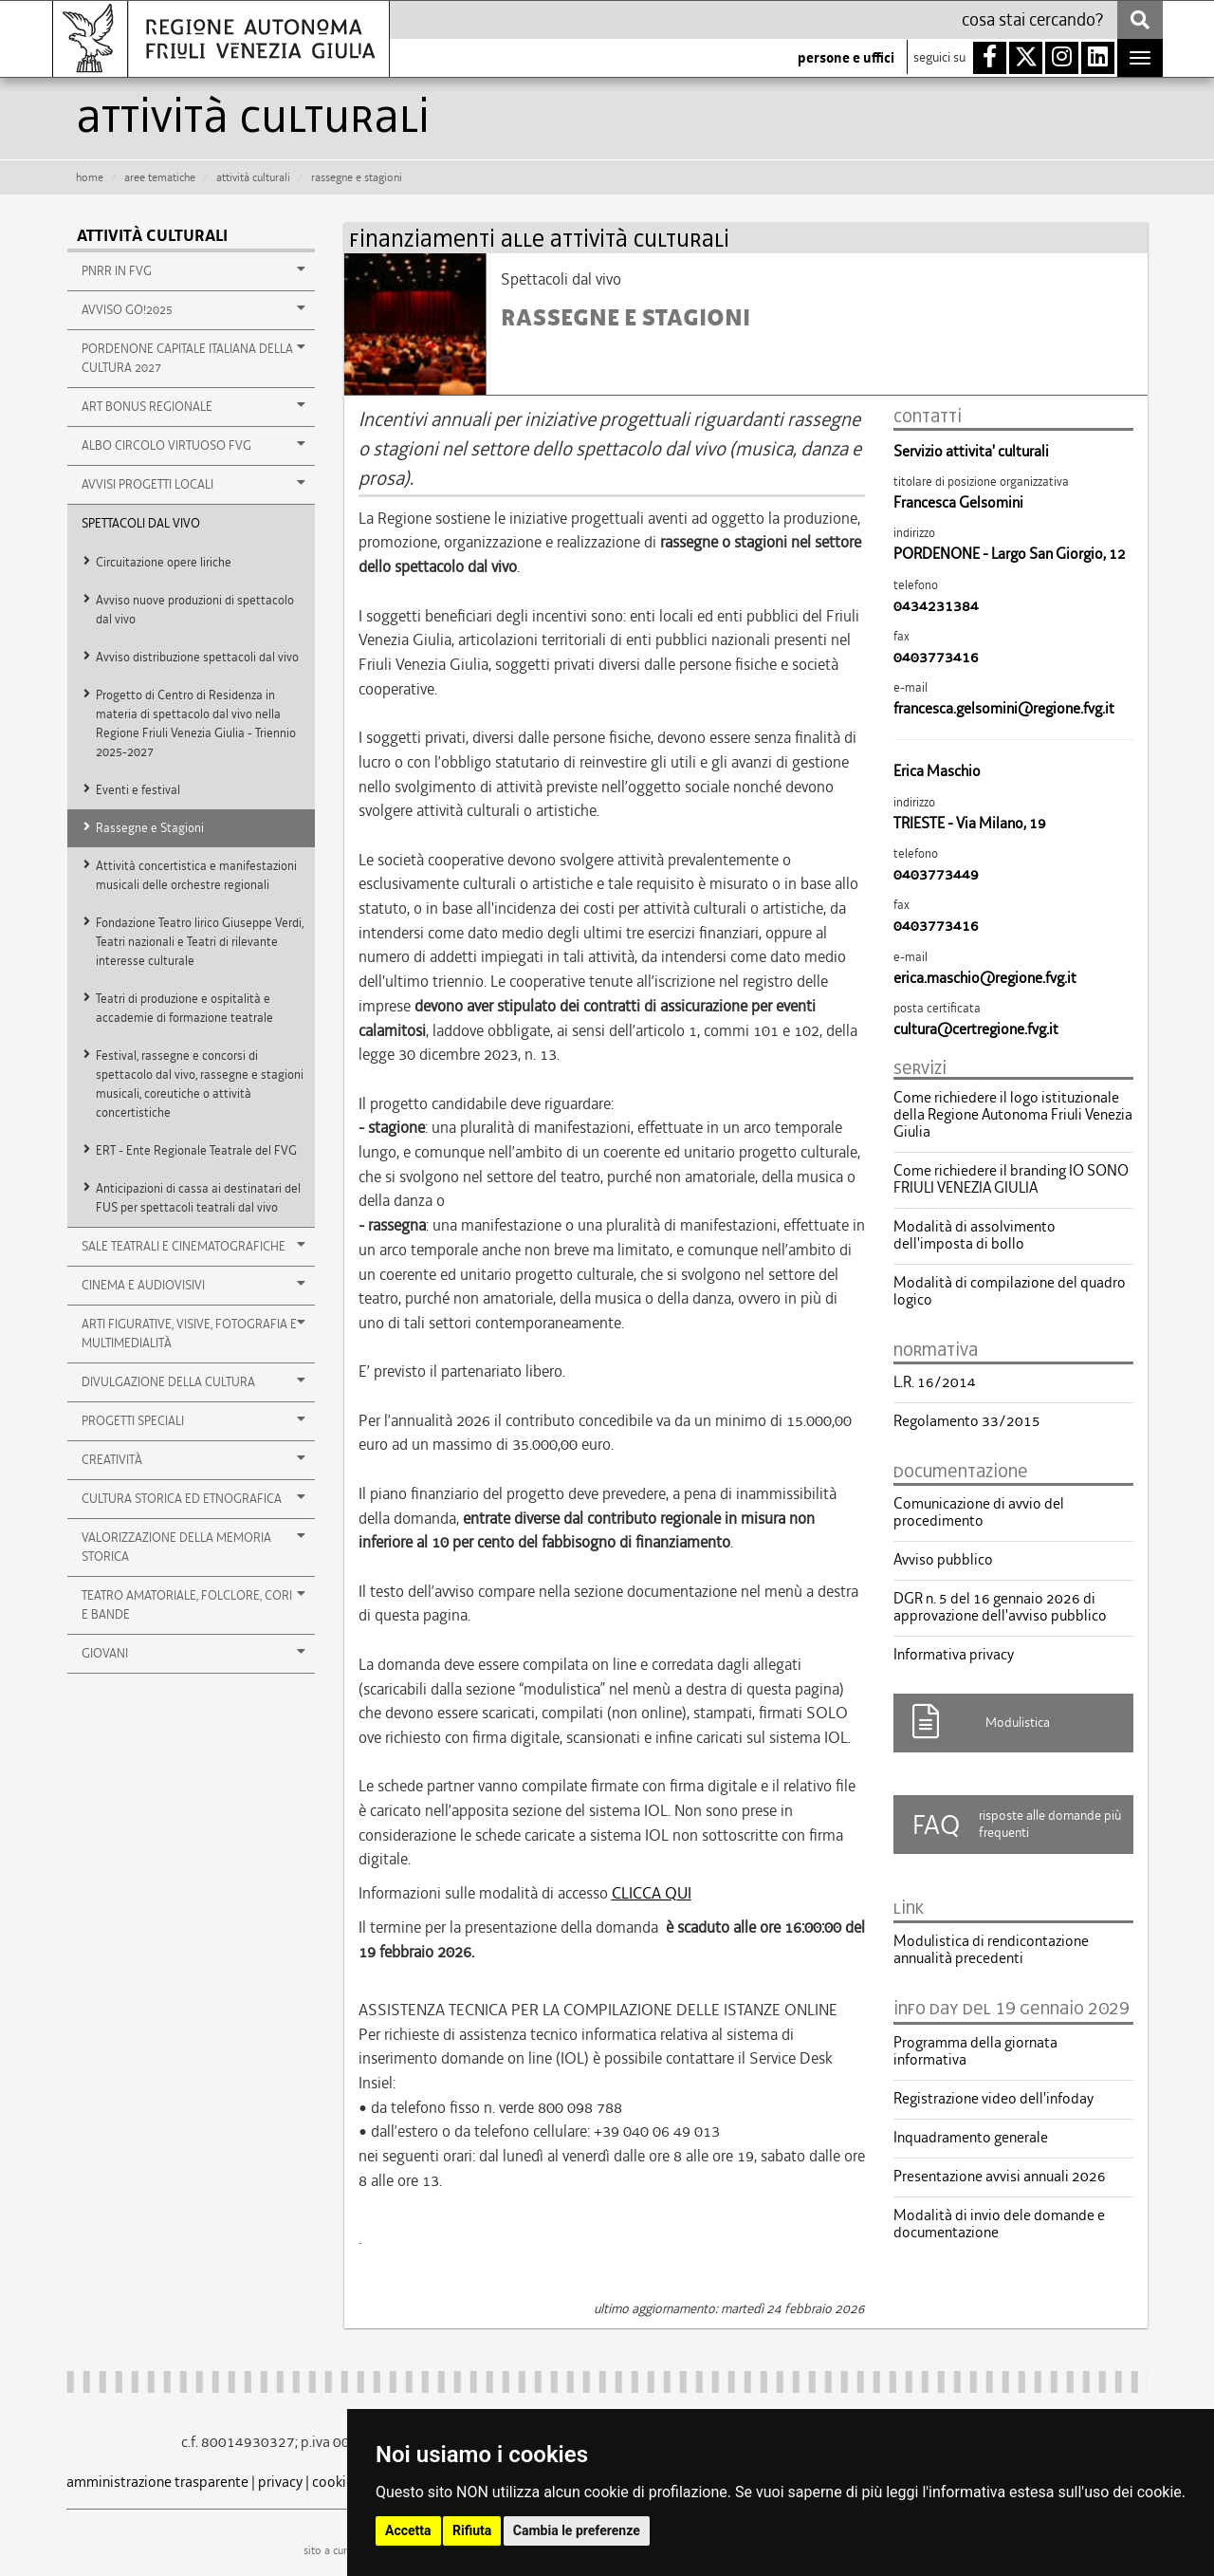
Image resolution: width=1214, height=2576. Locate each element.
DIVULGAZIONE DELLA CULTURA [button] (193, 1381)
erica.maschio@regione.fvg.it (984, 978)
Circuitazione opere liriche (163, 562)
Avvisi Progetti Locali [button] (193, 483)
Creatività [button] (193, 1459)
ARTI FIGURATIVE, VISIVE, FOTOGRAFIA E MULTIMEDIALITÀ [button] (193, 1333)
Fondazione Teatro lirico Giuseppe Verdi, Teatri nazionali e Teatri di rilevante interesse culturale (200, 942)
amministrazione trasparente (157, 2482)
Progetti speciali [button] (193, 1420)
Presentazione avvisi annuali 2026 (999, 2176)
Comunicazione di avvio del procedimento (978, 1512)
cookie (333, 2482)
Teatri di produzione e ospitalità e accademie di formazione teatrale (184, 1008)
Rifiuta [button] (471, 2530)
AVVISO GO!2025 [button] (193, 309)
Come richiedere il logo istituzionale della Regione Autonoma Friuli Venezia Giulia (1012, 1114)
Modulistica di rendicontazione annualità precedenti (991, 1950)
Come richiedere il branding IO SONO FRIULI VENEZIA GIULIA (1011, 1179)
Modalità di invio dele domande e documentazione (999, 2224)
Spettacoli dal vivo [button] (141, 523)
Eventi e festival (138, 790)
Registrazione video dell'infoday (993, 2098)
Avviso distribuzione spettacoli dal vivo (197, 657)
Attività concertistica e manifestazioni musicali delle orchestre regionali (196, 875)
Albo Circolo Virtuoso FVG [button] (193, 445)
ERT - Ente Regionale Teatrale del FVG (196, 1150)
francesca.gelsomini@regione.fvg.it (1003, 708)
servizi (920, 1068)
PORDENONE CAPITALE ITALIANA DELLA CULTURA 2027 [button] (193, 358)
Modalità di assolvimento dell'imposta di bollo (974, 1235)
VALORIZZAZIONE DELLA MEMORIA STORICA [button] (193, 1547)
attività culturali (253, 177)
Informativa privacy (953, 1654)
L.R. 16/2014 (934, 1382)
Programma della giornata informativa (975, 2051)
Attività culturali (152, 236)
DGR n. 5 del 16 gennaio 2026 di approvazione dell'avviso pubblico (1000, 1607)
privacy (280, 2482)
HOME (89, 177)
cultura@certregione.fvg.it (975, 1029)
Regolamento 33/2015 (966, 1421)
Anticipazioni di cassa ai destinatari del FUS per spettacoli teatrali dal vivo (198, 1197)
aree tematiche (159, 177)
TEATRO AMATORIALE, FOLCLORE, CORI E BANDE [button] (193, 1604)
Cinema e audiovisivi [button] (193, 1284)
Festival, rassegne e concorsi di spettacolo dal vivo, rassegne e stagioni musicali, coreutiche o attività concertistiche (200, 1084)
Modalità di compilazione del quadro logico (1009, 1291)
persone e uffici (846, 57)
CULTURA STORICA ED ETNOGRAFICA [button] (193, 1498)
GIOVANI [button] (193, 1652)
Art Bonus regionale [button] (193, 406)
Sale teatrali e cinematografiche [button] (193, 1245)
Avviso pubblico (943, 1559)
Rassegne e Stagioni (150, 828)
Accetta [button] (408, 2530)
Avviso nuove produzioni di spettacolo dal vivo (195, 609)
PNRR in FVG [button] (193, 270)
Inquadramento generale (970, 2137)
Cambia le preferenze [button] (576, 2530)
